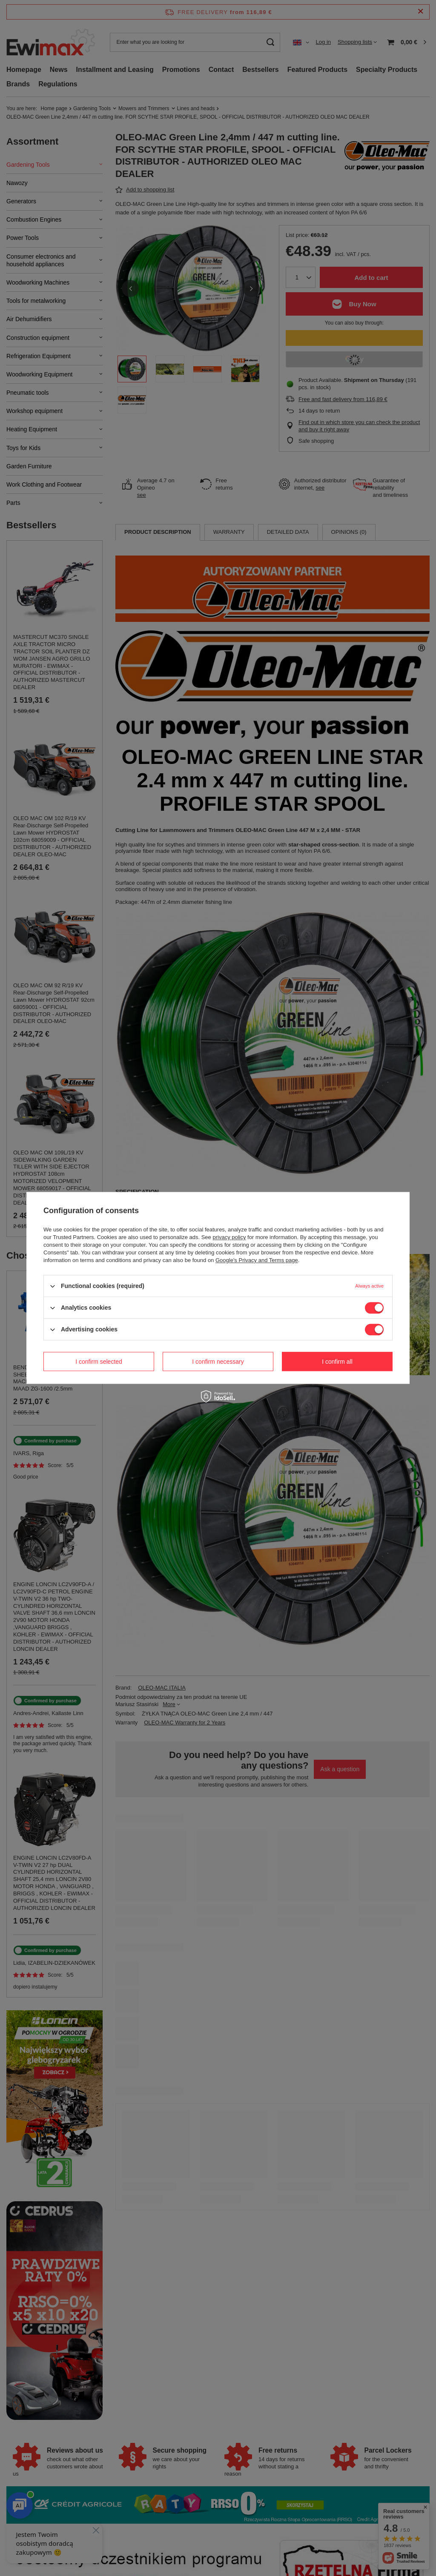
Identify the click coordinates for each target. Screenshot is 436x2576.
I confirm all (337, 1361)
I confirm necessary (218, 1361)
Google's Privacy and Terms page (256, 1260)
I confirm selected (98, 1361)
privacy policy (229, 1237)
